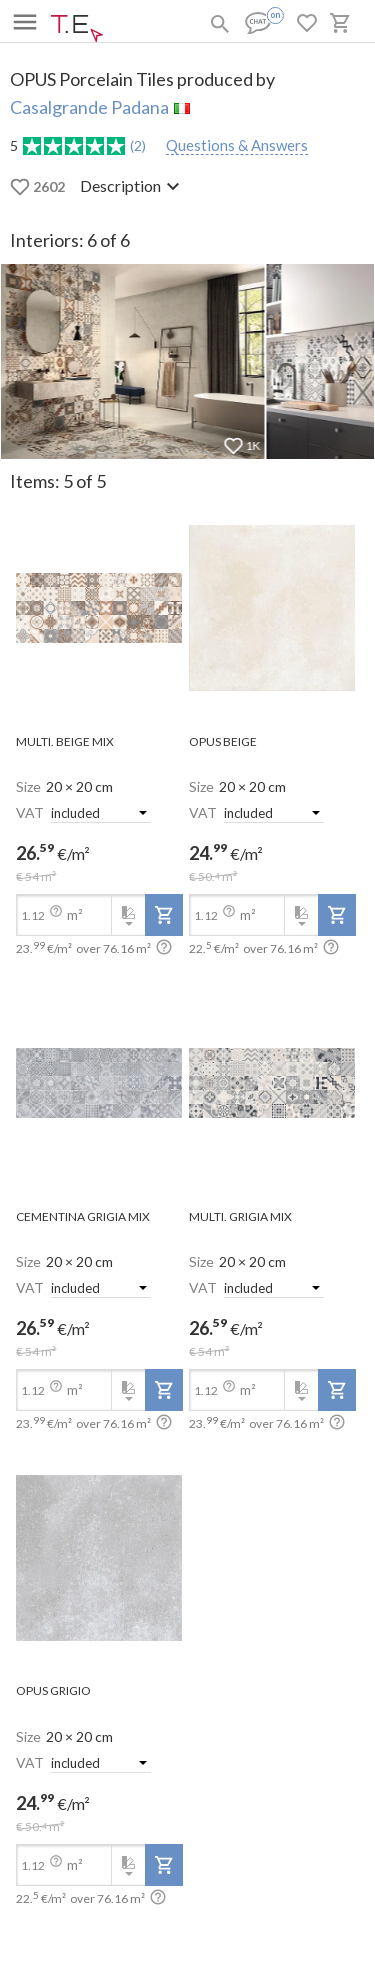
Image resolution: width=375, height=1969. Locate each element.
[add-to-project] (164, 915)
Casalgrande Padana (89, 107)
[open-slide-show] (99, 609)
